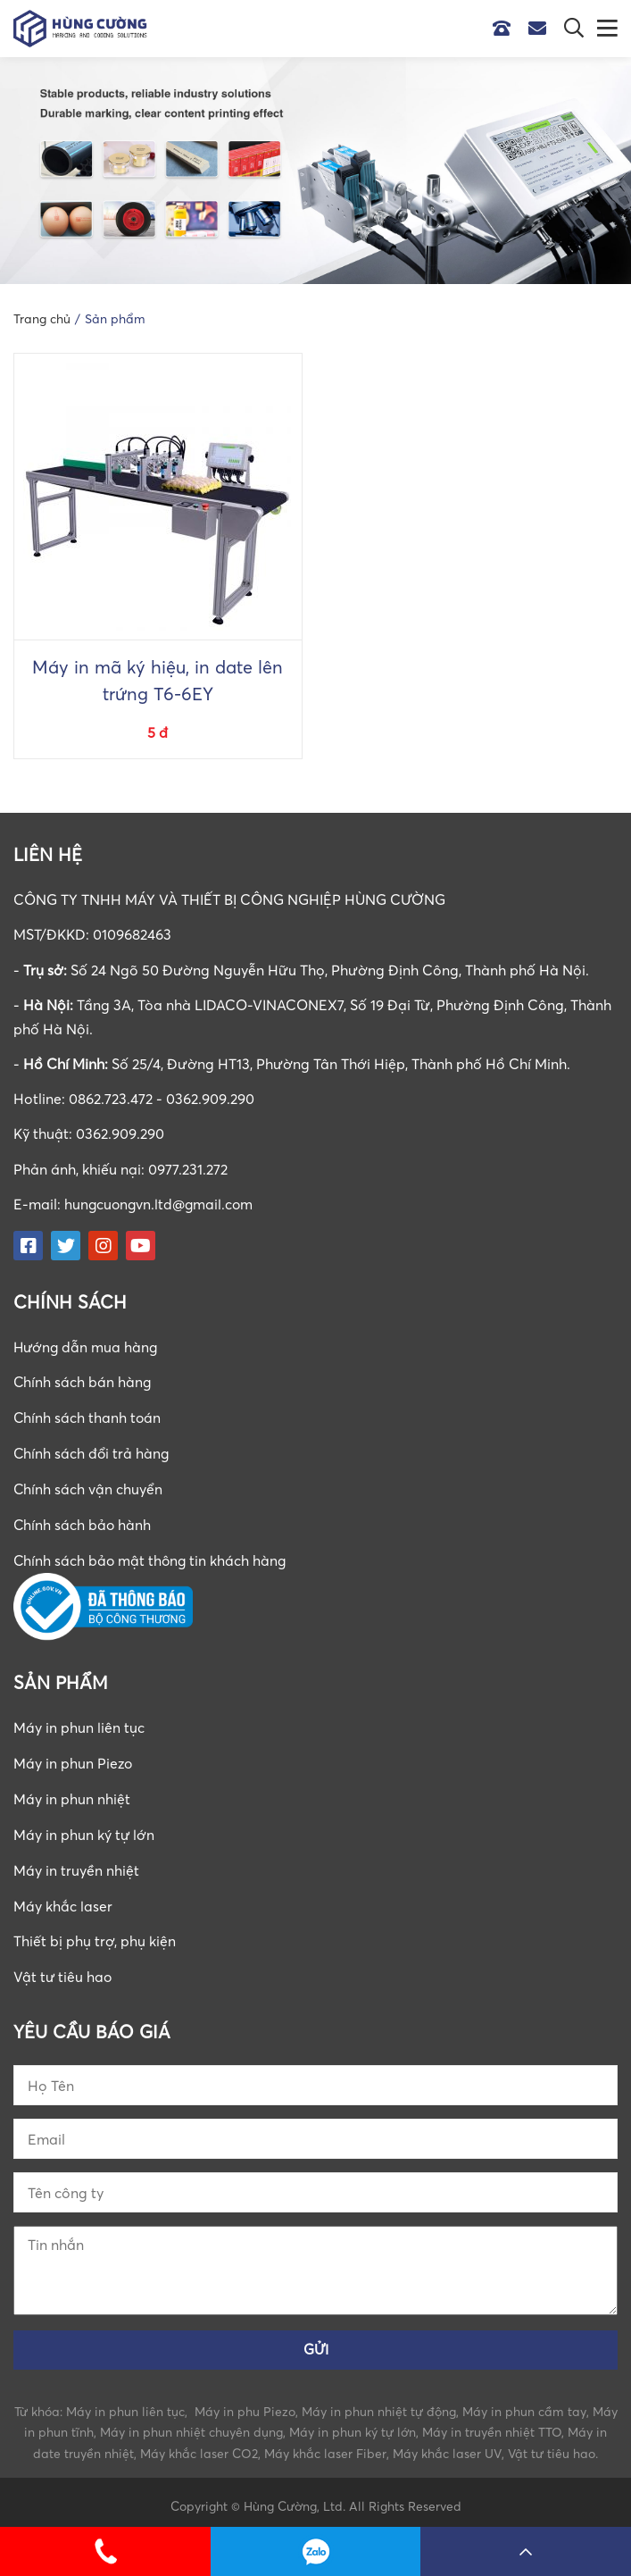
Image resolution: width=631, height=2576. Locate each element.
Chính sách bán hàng (83, 1381)
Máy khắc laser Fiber (325, 2446)
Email (541, 29)
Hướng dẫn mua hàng (87, 1346)
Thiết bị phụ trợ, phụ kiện (94, 1933)
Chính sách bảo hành (83, 1521)
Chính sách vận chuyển (88, 1486)
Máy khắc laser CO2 (199, 2446)
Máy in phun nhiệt (71, 1793)
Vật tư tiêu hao (63, 1969)
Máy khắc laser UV (447, 2446)
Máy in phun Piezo (73, 1759)
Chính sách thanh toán (87, 1416)
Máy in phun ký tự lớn (84, 1828)
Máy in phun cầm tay (524, 2403)
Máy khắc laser (62, 1898)
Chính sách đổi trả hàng (92, 1451)
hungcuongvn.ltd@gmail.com (160, 1204)
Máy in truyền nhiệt (76, 1863)
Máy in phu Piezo (245, 2403)
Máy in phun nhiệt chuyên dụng (191, 2424)
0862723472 (316, 2551)
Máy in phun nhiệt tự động (379, 2403)
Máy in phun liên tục (79, 1723)
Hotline (506, 29)
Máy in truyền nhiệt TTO (491, 2424)
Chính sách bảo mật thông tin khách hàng (151, 1556)
